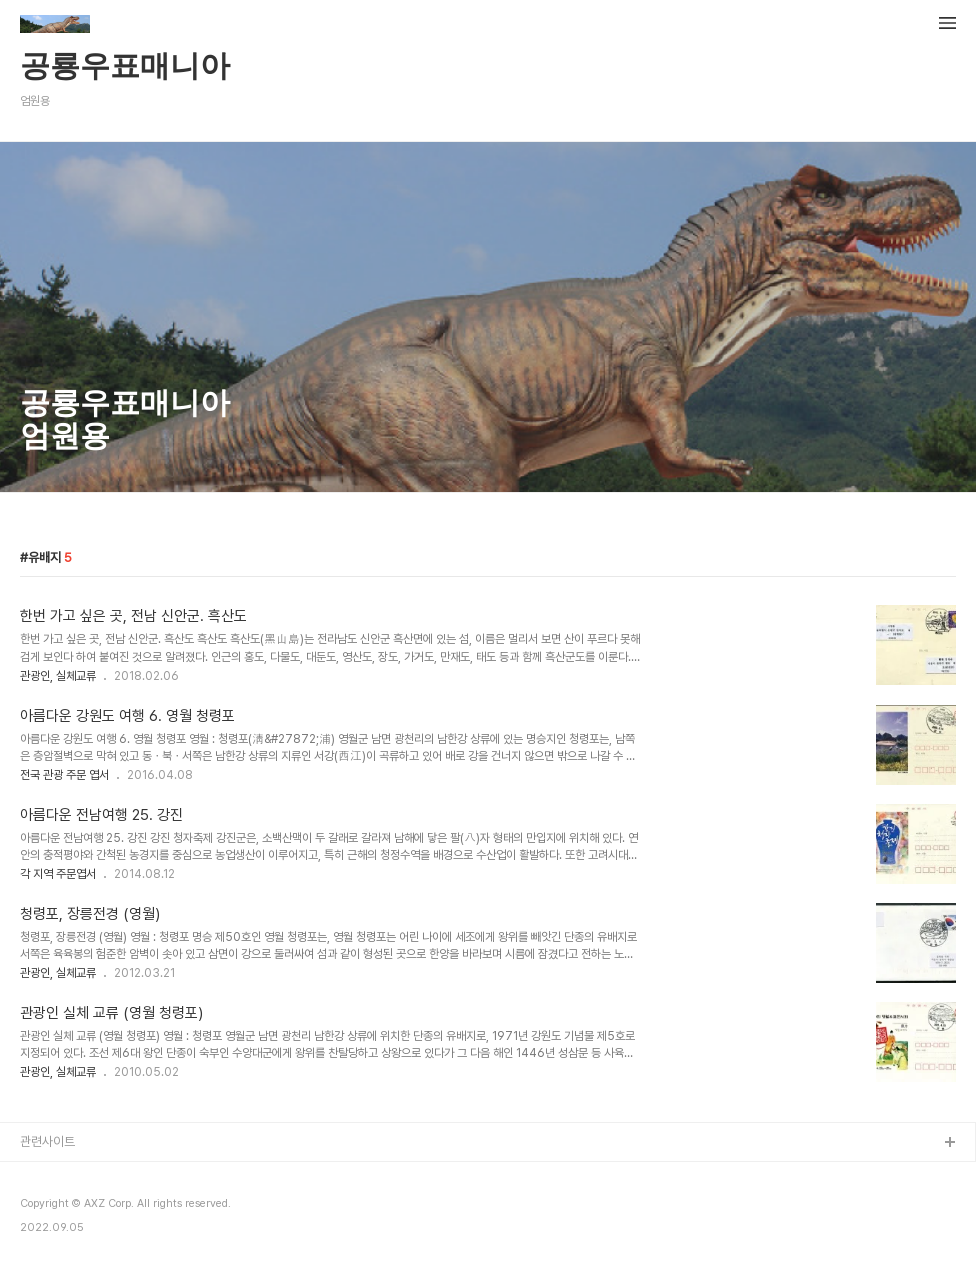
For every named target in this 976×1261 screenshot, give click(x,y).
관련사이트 (47, 1141)
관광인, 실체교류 (58, 676)
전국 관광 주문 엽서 (64, 775)
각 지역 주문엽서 (58, 874)
